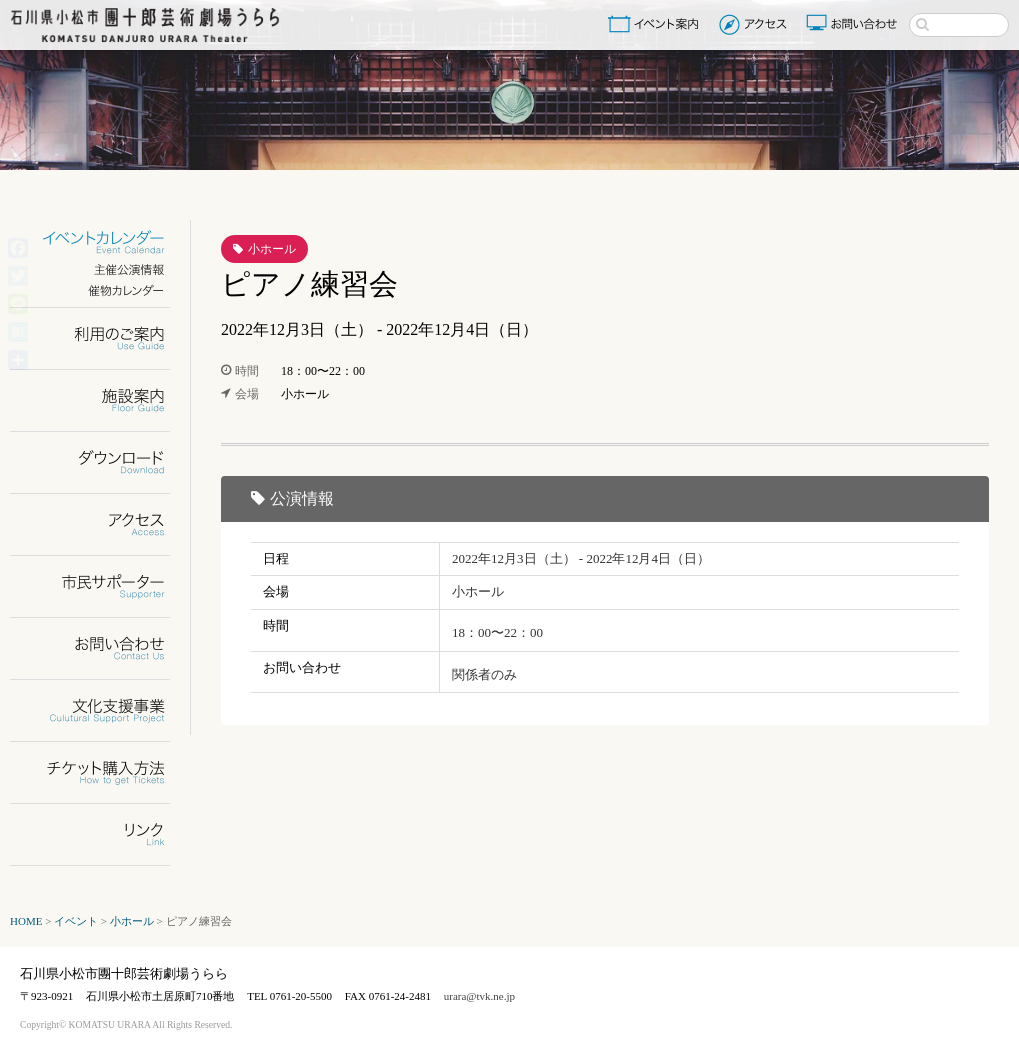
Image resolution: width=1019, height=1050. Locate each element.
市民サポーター (102, 586)
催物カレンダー (102, 290)
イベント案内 (657, 24)
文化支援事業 (102, 710)
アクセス (755, 24)
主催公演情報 (102, 269)
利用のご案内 (102, 338)
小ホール (272, 249)
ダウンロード (102, 462)
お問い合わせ (854, 24)
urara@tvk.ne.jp (479, 996)
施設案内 (102, 400)
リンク (102, 834)
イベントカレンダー (102, 242)
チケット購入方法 (102, 772)
